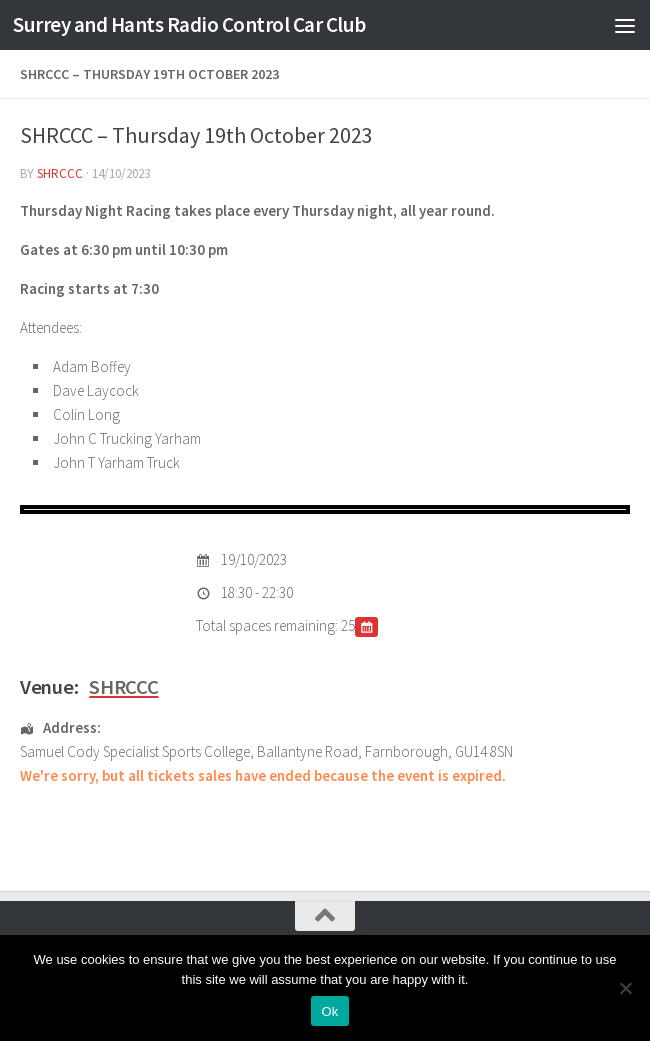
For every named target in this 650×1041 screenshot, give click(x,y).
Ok (329, 1011)
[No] (625, 988)
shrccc (60, 173)
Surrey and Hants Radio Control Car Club (189, 24)
